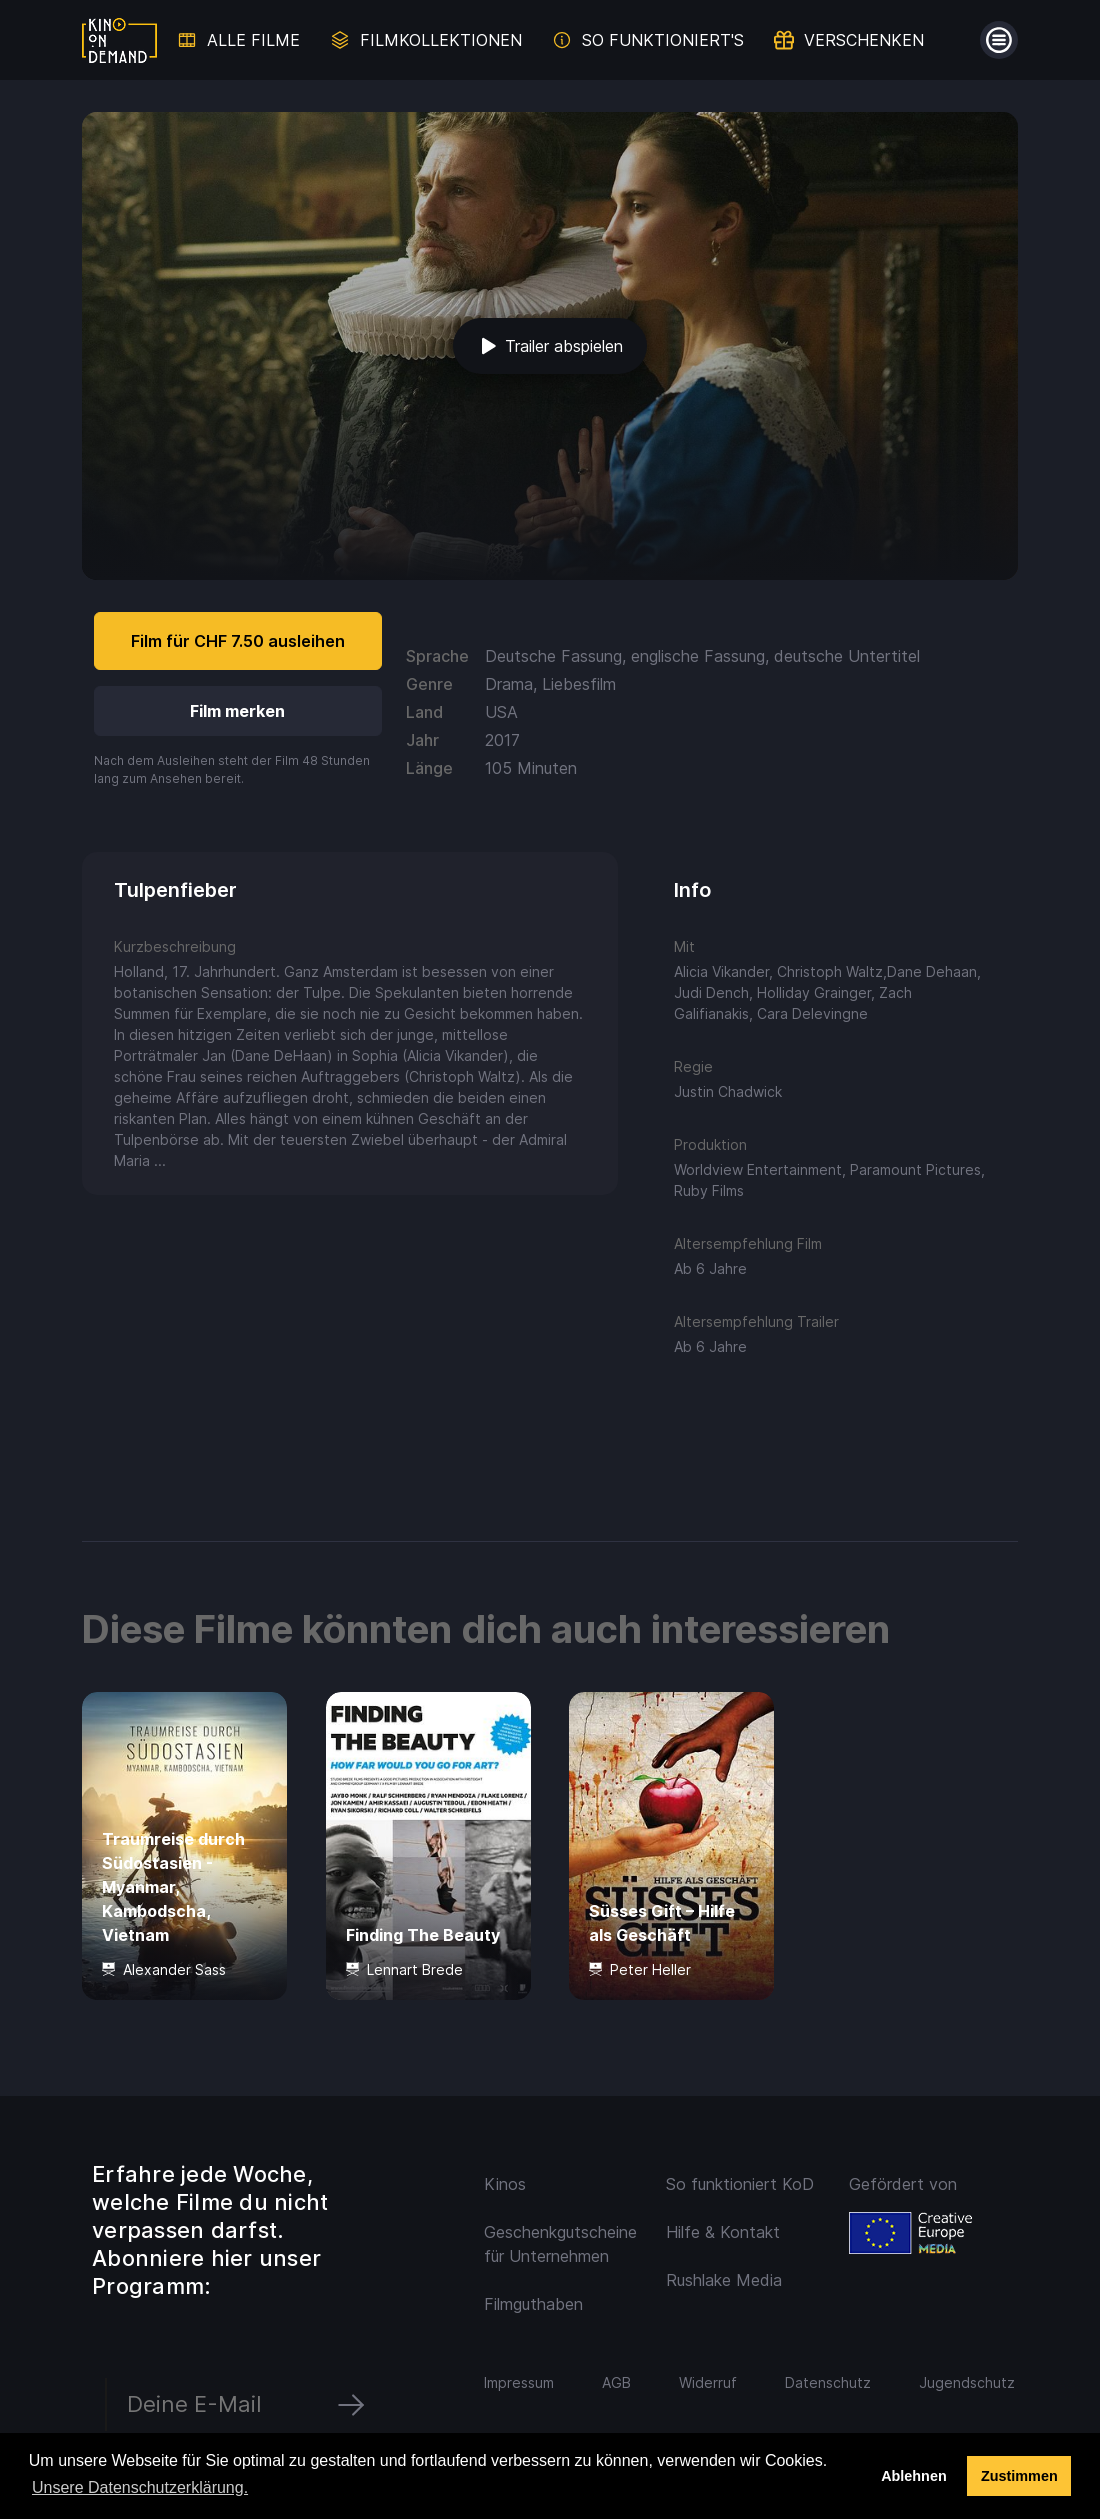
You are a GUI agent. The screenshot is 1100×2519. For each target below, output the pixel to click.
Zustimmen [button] (1019, 2476)
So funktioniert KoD (740, 2184)
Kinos (505, 2184)
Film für (238, 641)
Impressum (519, 2382)
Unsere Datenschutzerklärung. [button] (140, 2487)
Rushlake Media (724, 2280)
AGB (616, 2382)
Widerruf (708, 2382)
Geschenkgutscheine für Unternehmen (560, 2244)
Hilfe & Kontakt (723, 2232)
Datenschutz (828, 2382)
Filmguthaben (533, 2304)
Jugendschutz (967, 2382)
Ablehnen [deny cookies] (914, 2476)
